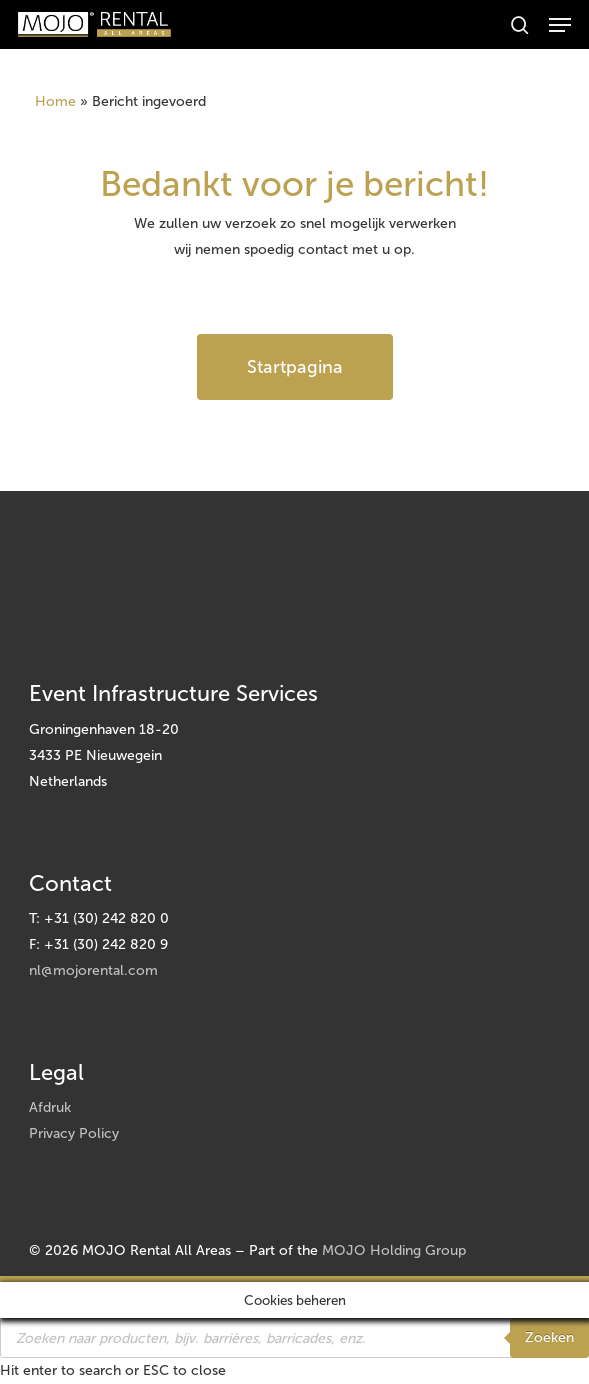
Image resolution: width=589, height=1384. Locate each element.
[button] (560, 25)
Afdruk (50, 1107)
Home (55, 101)
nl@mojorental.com (93, 970)
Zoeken (549, 1337)
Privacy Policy (74, 1133)
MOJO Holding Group (394, 1250)
